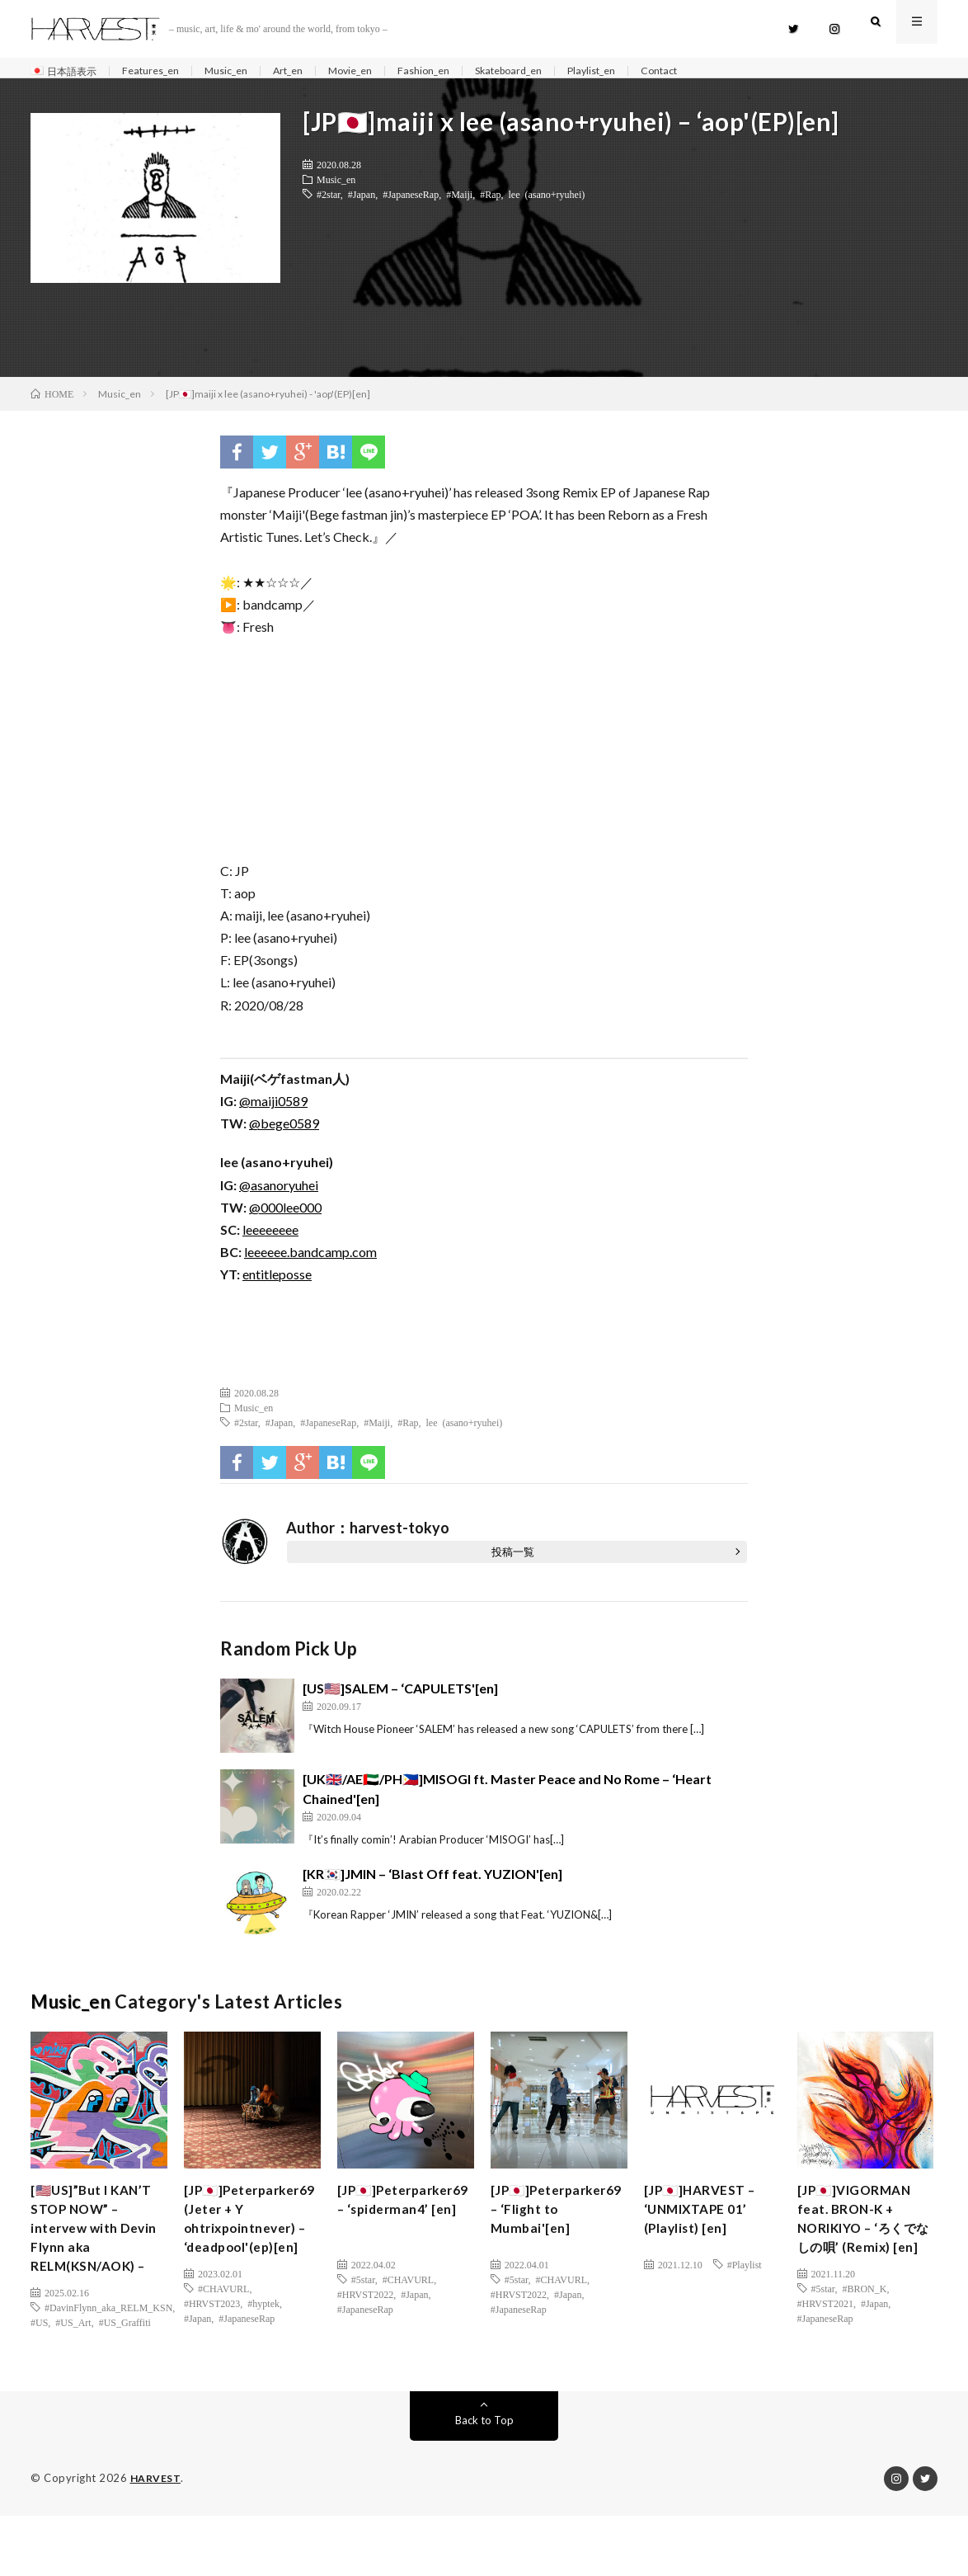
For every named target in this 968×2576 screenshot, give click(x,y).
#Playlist (744, 2272)
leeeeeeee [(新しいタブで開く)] (270, 1238)
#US (39, 2368)
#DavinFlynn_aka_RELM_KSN (108, 2353)
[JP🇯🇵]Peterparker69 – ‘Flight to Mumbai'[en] (554, 2233)
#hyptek (263, 2368)
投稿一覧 (512, 1559)
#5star (363, 2287)
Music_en (244, 71)
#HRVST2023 (212, 2368)
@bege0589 (284, 1132)
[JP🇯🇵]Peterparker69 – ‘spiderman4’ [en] (404, 2222)
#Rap (490, 202)
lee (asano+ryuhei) (547, 202)
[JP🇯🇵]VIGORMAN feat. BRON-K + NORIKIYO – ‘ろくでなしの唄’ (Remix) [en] (863, 2244)
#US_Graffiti (125, 2368)
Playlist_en (644, 71)
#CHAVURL (223, 2353)
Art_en (312, 71)
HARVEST (157, 2538)
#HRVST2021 (825, 2346)
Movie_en (380, 71)
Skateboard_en (552, 71)
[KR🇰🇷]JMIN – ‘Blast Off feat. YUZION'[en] (432, 1883)
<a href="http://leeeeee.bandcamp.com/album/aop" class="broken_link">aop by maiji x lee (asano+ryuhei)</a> (484, 754)
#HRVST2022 (365, 2302)
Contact (719, 71)
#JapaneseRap (411, 202)
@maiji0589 (273, 1110)
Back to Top (484, 2481)
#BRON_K (864, 2331)
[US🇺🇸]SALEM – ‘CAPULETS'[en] (400, 1696)
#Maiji (459, 202)
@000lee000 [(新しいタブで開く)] (285, 1215)
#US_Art (73, 2368)
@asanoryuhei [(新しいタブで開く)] (278, 1193)
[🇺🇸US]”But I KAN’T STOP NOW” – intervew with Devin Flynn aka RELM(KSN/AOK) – (96, 2255)
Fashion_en (459, 71)
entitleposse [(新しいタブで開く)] (277, 1283)
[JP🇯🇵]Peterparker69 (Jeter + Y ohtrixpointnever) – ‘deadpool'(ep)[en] (248, 2255)
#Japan (361, 202)
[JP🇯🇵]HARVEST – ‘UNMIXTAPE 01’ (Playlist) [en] (707, 2222)
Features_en (162, 71)
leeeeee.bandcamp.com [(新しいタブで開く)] (310, 1261)
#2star (329, 202)
